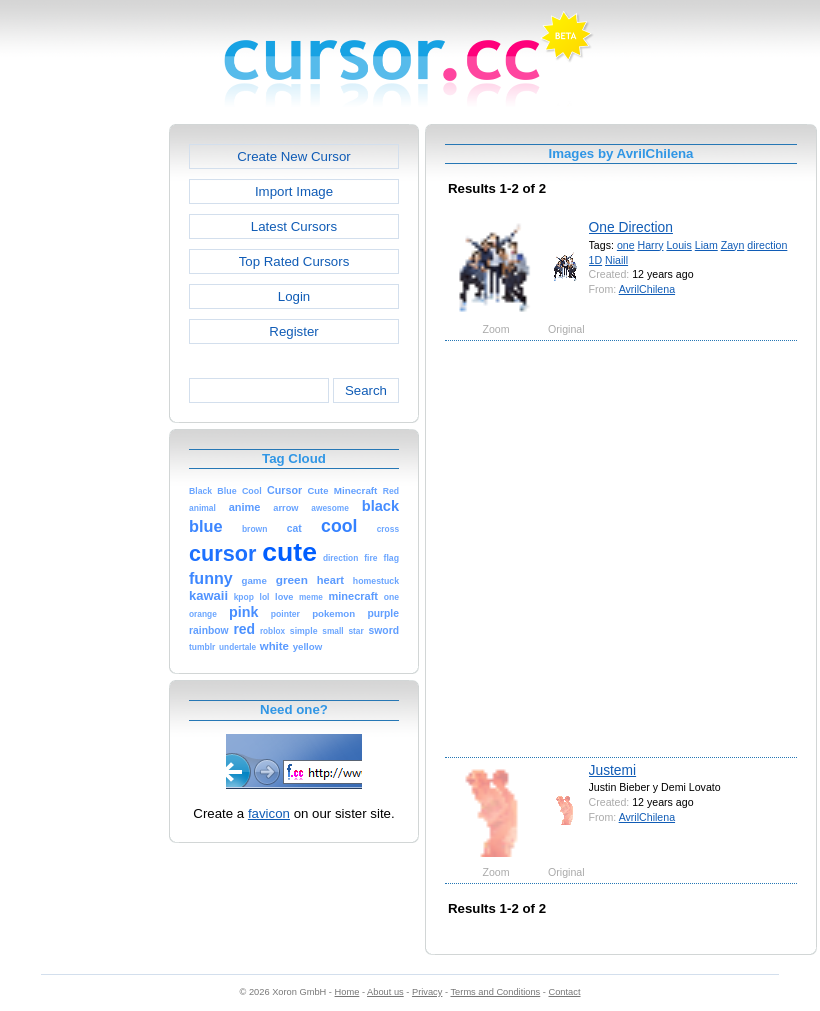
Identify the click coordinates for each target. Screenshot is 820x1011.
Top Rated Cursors (294, 261)
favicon (269, 813)
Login (294, 296)
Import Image (294, 191)
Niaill (616, 260)
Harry (651, 245)
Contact (565, 992)
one (626, 245)
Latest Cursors (294, 226)
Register (293, 331)
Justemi (613, 770)
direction (767, 245)
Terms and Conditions (495, 992)
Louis (678, 245)
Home (347, 992)
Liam (706, 245)
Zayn (733, 245)
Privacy (427, 992)
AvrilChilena (647, 289)
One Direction (631, 227)
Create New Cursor (294, 156)
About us (385, 992)
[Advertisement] (211, 547)
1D (596, 260)
